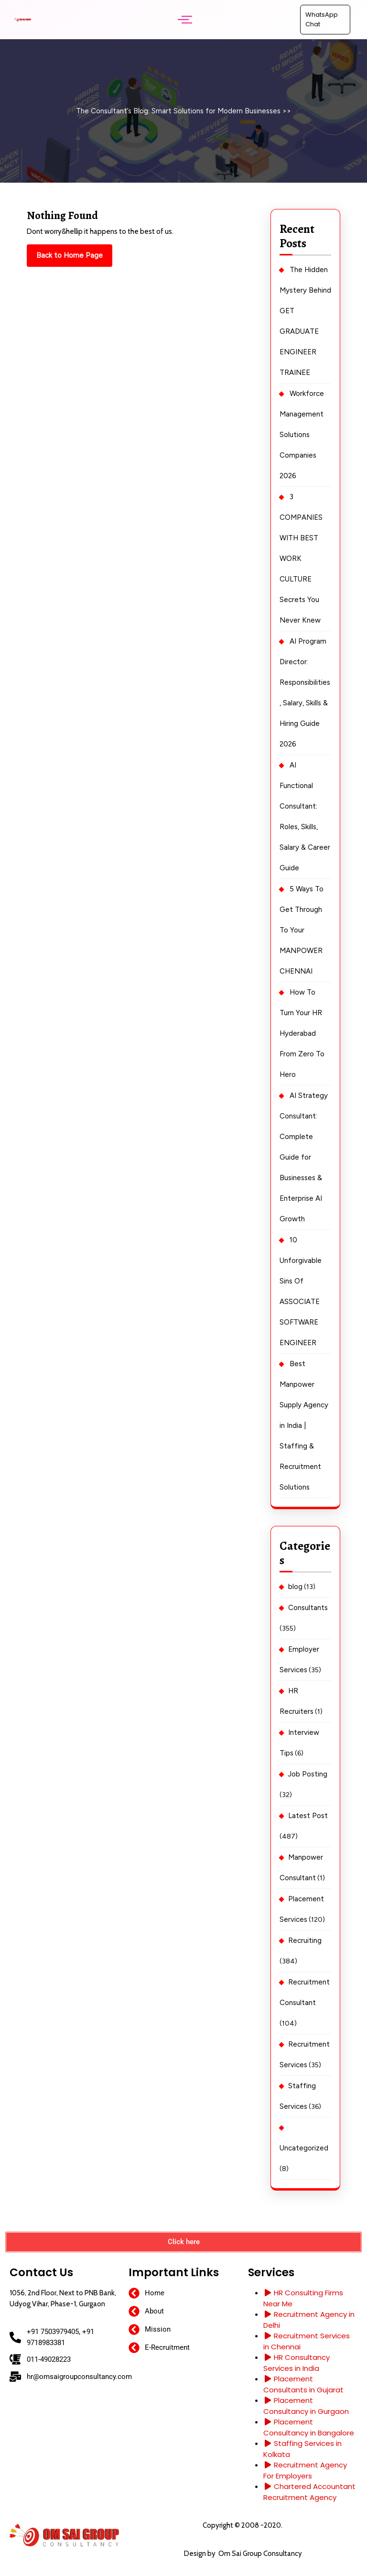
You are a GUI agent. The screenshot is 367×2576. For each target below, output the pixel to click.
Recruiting (305, 1940)
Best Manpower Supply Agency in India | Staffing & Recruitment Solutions (304, 1425)
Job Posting (307, 1774)
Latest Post (308, 1815)
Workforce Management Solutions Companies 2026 (302, 434)
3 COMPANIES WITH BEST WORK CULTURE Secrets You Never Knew (301, 559)
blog (295, 1586)
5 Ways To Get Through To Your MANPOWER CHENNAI (302, 930)
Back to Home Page (74, 252)
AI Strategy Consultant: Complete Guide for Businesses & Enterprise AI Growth (304, 1157)
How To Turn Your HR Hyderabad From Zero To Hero (302, 1033)
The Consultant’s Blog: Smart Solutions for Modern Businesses (178, 111)
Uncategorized (304, 2148)
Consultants (308, 1607)
